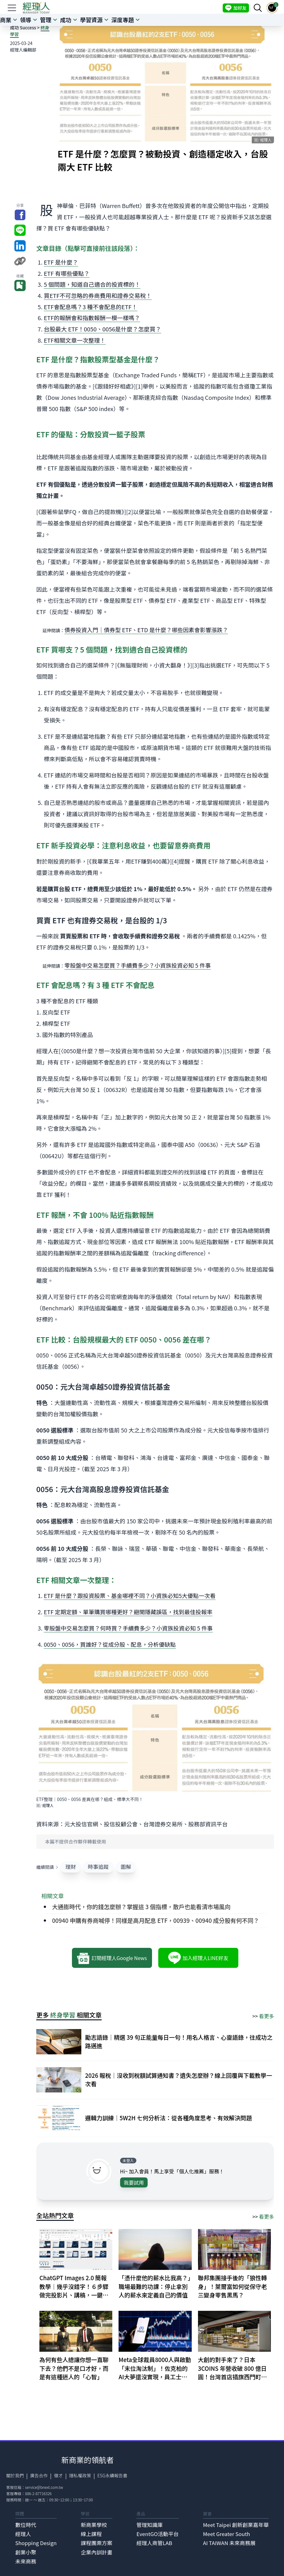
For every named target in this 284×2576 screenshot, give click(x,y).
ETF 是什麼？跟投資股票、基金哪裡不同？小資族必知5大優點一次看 (130, 1595)
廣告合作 (39, 2475)
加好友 (235, 8)
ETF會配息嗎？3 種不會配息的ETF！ (90, 307)
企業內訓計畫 (96, 2552)
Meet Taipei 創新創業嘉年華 (236, 2525)
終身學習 (62, 2014)
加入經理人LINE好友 (198, 1958)
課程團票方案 (96, 2543)
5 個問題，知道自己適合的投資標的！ (92, 284)
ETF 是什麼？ (61, 262)
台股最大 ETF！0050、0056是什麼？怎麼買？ (102, 329)
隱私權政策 (80, 2475)
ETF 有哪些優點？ (66, 273)
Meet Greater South (226, 2534)
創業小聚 (25, 2552)
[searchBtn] (258, 8)
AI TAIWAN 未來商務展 (229, 2543)
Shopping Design (36, 2543)
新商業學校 (94, 2525)
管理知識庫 (149, 2525)
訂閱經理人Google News (112, 1958)
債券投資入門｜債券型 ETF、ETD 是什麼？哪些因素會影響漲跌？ (146, 630)
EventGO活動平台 (157, 2534)
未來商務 (25, 2561)
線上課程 (91, 2534)
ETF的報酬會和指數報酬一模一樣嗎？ (92, 318)
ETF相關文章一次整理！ (75, 340)
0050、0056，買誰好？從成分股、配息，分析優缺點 (110, 1644)
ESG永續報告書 (112, 2475)
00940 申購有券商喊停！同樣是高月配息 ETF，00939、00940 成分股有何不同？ (155, 1920)
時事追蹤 (98, 1866)
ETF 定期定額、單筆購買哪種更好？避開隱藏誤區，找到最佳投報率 (128, 1612)
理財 (70, 1866)
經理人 (23, 2534)
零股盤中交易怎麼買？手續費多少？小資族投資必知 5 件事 (137, 965)
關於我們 (15, 2475)
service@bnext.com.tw (44, 2487)
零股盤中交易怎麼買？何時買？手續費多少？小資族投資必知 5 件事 (128, 1628)
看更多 (266, 2016)
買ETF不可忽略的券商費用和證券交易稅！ (98, 295)
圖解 (126, 1866)
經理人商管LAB (154, 2543)
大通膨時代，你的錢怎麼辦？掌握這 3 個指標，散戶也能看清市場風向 (141, 1907)
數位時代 (25, 2525)
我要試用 (134, 2182)
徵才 (58, 2475)
